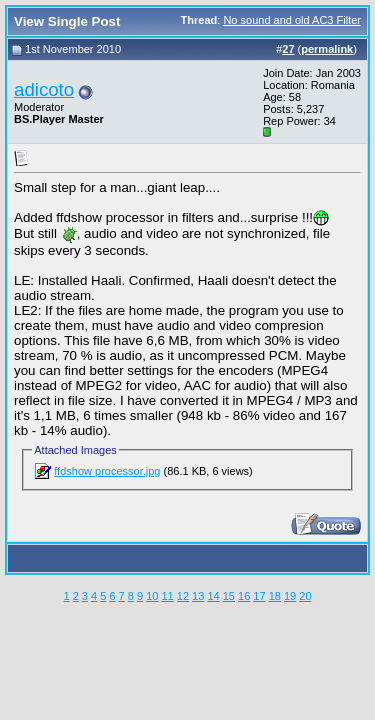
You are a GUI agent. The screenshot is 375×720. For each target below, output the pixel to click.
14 (213, 596)
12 (183, 596)
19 (290, 596)
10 (152, 596)
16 (244, 596)
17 (259, 596)
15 (229, 596)
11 (167, 596)
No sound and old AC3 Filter (292, 20)
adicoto (44, 89)
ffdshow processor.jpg (107, 471)
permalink (327, 49)
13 (198, 596)
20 (305, 596)
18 (275, 596)
